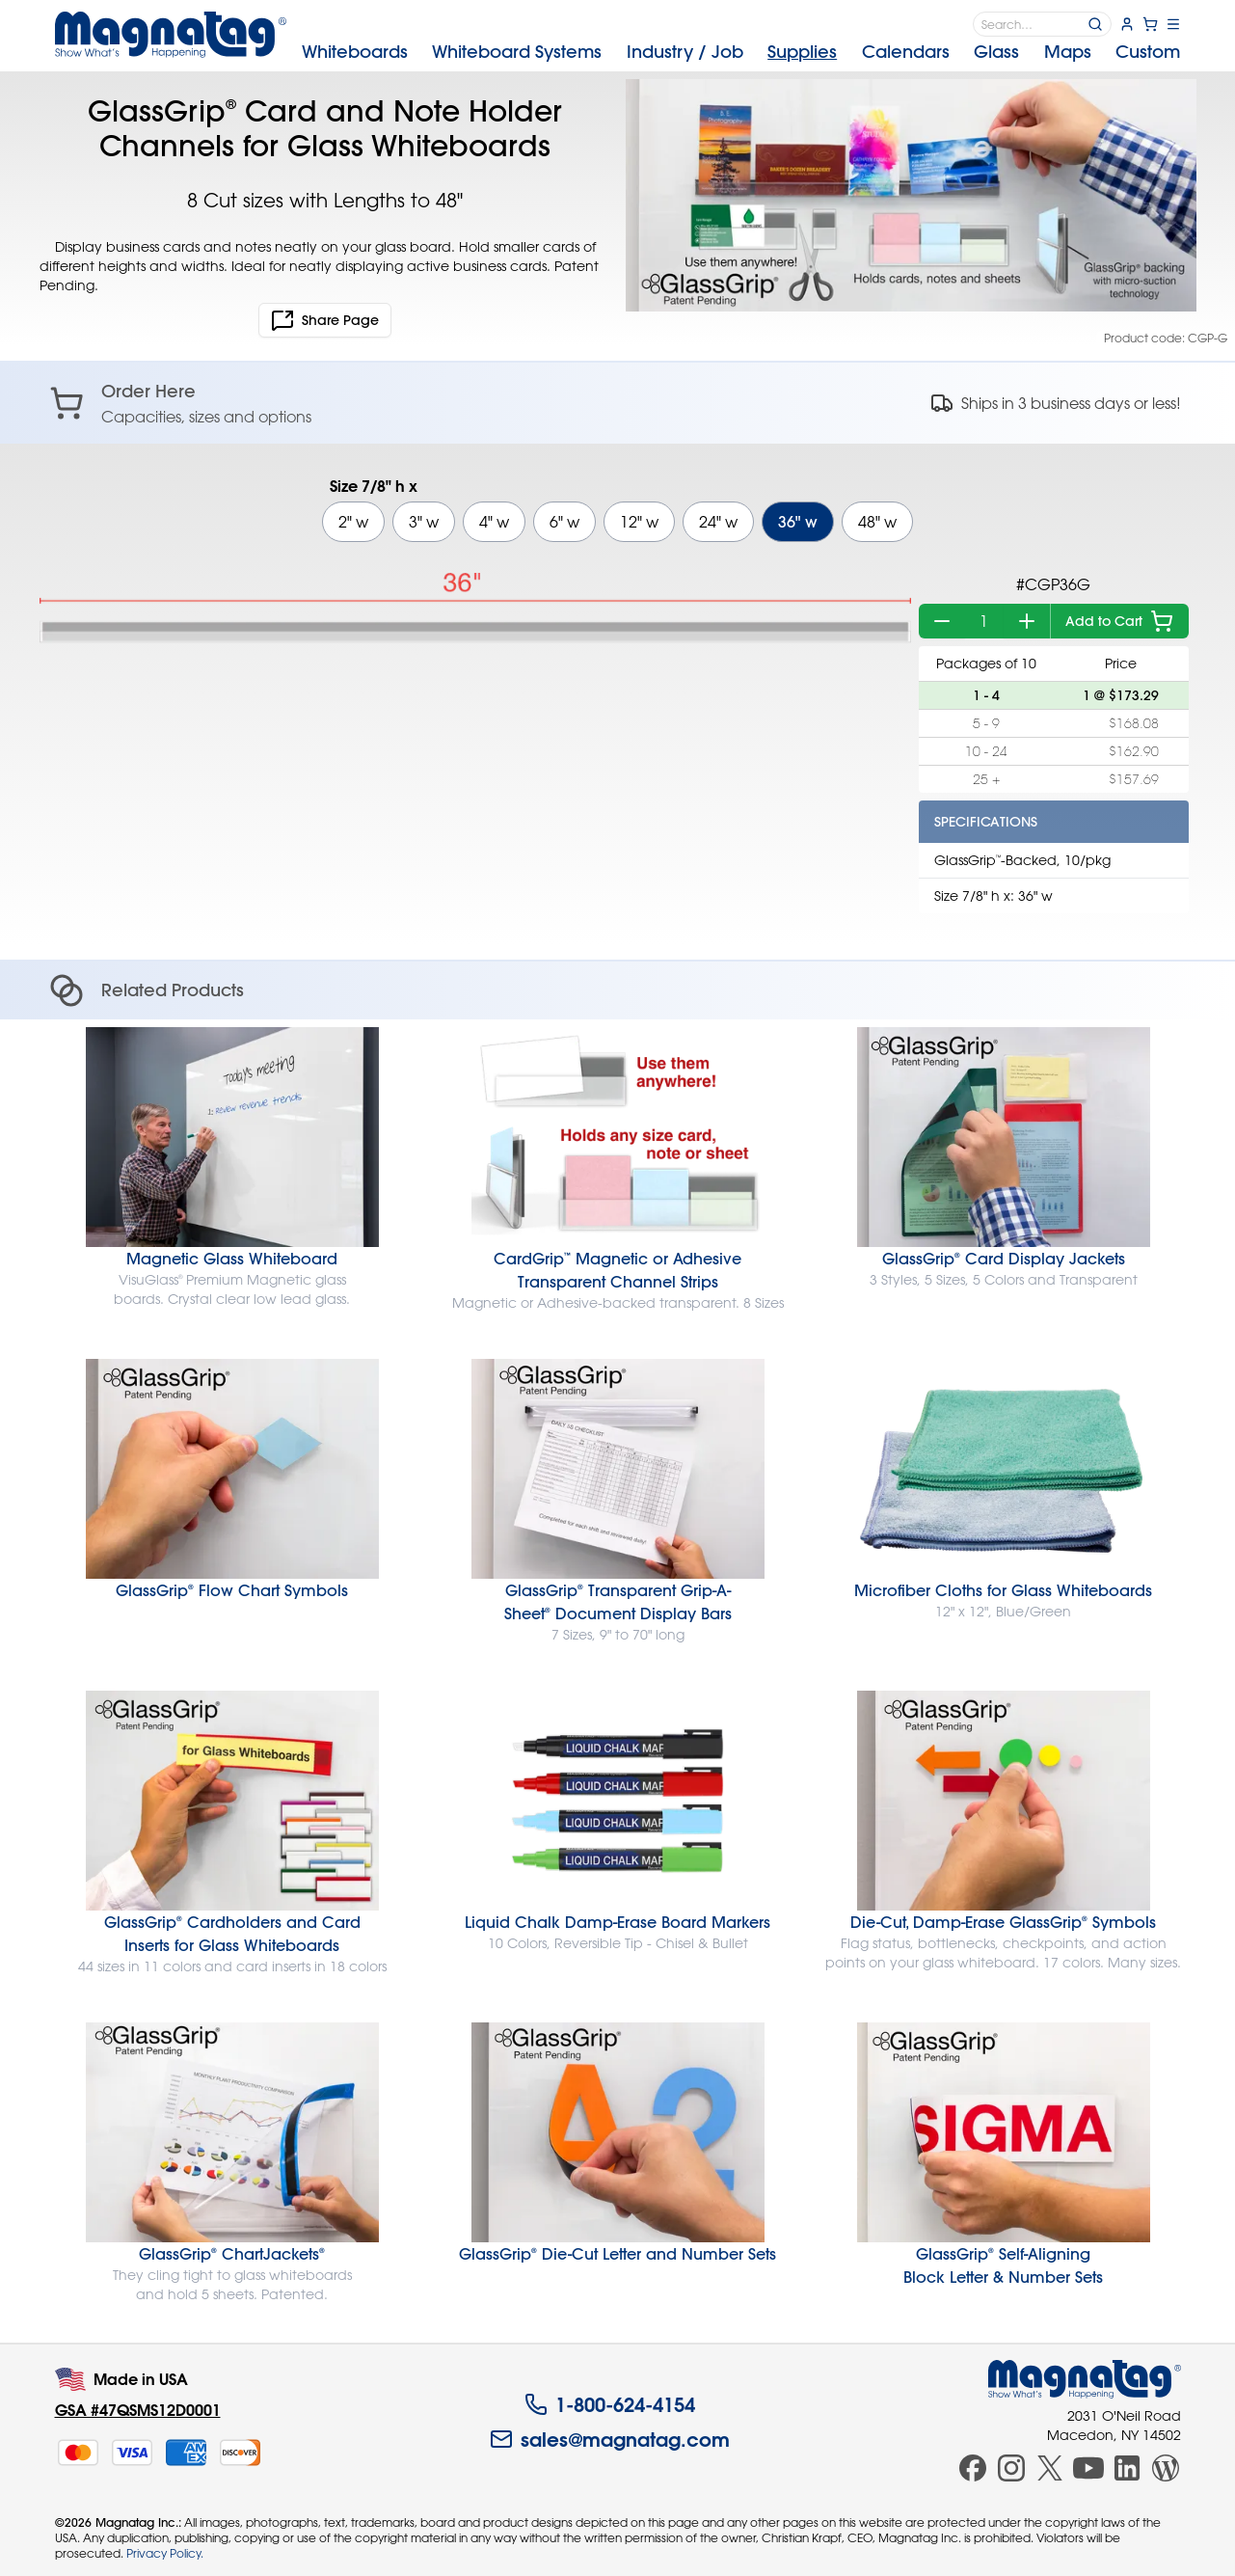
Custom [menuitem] (1147, 52)
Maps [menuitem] (1067, 52)
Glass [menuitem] (996, 52)
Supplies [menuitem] (802, 52)
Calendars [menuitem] (906, 52)
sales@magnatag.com (610, 2439)
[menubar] (741, 52)
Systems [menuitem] (517, 52)
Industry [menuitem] (685, 52)
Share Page (325, 320)
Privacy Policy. (164, 2553)
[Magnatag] (1084, 2379)
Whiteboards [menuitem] (355, 52)
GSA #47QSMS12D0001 (138, 2410)
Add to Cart (1119, 621)
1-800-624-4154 (609, 2404)
